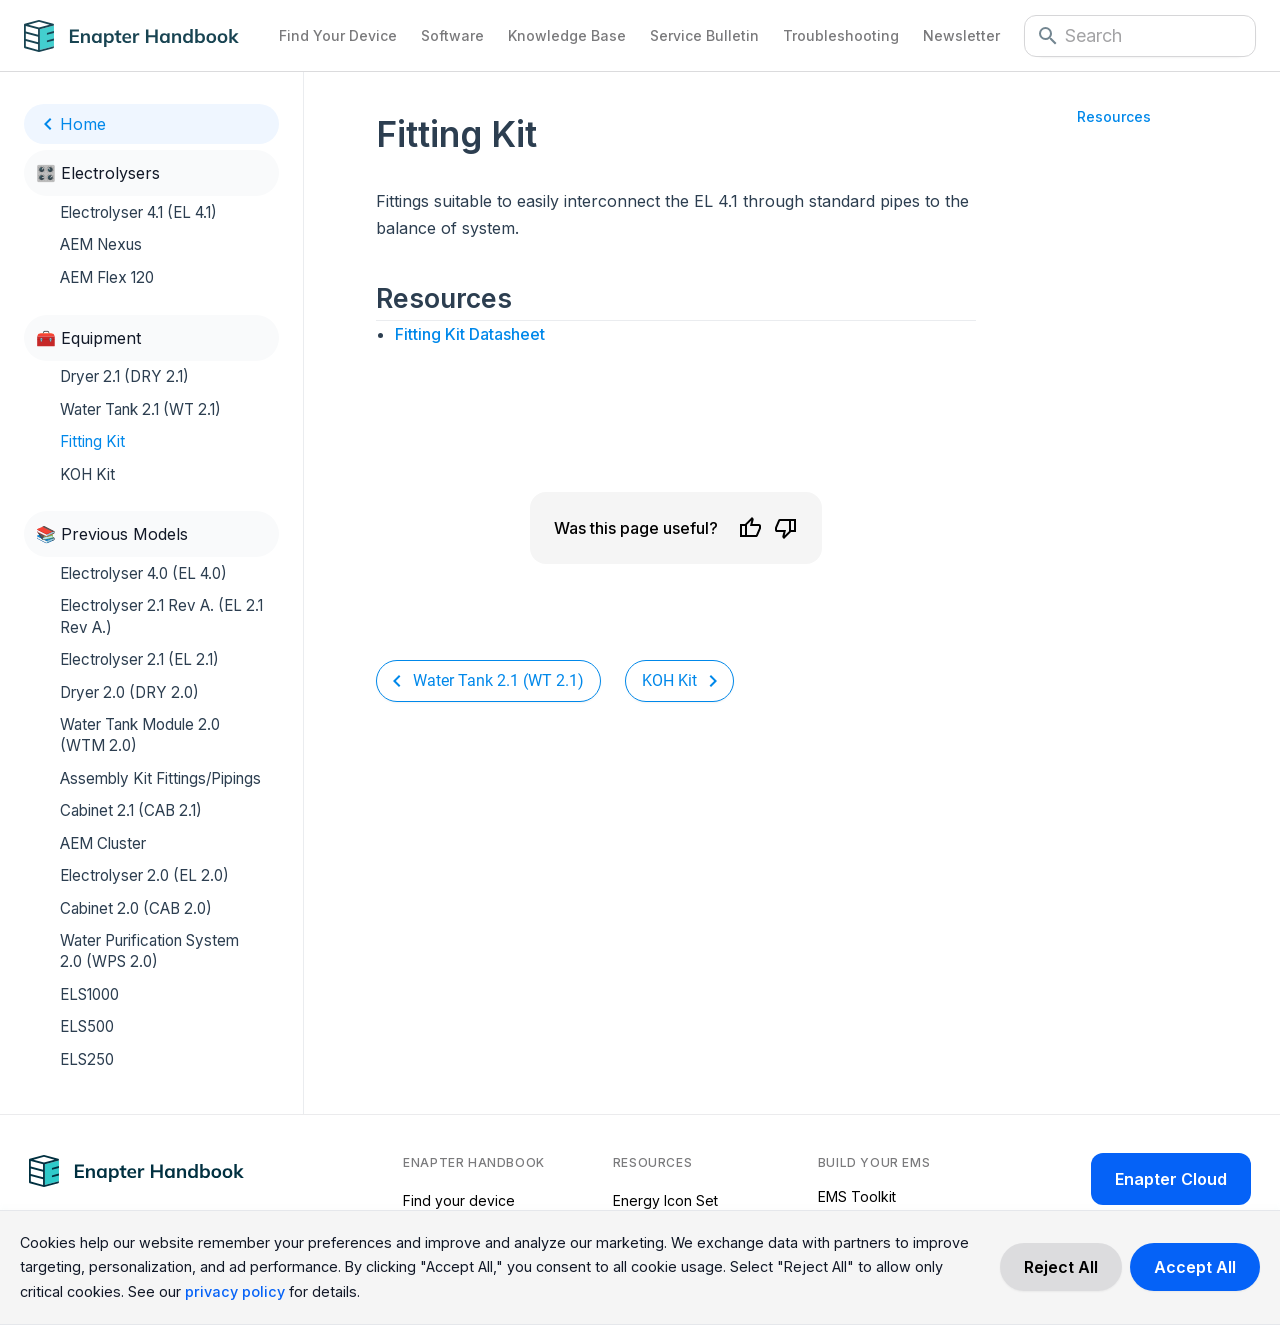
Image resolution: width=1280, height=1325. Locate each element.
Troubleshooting (841, 35)
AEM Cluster (103, 843)
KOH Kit (87, 474)
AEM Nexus (101, 244)
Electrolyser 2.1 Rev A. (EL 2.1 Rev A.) (161, 616)
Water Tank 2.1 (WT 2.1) (140, 409)
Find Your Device (338, 35)
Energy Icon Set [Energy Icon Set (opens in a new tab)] (665, 1200)
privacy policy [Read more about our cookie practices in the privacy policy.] (235, 1291)
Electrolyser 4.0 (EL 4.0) (143, 573)
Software (452, 35)
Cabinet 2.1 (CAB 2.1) (131, 810)
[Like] (750, 528)
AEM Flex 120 (107, 277)
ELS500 (87, 1026)
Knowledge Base (567, 35)
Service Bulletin (704, 35)
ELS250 (87, 1059)
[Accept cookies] (1195, 1267)
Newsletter (961, 35)
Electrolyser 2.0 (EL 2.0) (144, 875)
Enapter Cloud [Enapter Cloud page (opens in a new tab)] (1171, 1179)
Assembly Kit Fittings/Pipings (160, 778)
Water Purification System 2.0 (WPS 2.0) (149, 951)
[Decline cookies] (1061, 1267)
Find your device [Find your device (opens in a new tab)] (459, 1200)
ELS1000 (89, 994)
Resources (1114, 116)
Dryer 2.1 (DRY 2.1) (124, 376)
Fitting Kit (92, 441)
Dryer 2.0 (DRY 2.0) (129, 692)
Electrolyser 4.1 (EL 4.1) (138, 212)
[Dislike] (786, 528)
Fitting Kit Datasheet (470, 334)
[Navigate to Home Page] (145, 36)
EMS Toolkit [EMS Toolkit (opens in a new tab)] (857, 1196)
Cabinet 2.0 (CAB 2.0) (136, 908)
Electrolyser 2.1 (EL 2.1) (139, 659)
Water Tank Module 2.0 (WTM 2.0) (140, 735)
